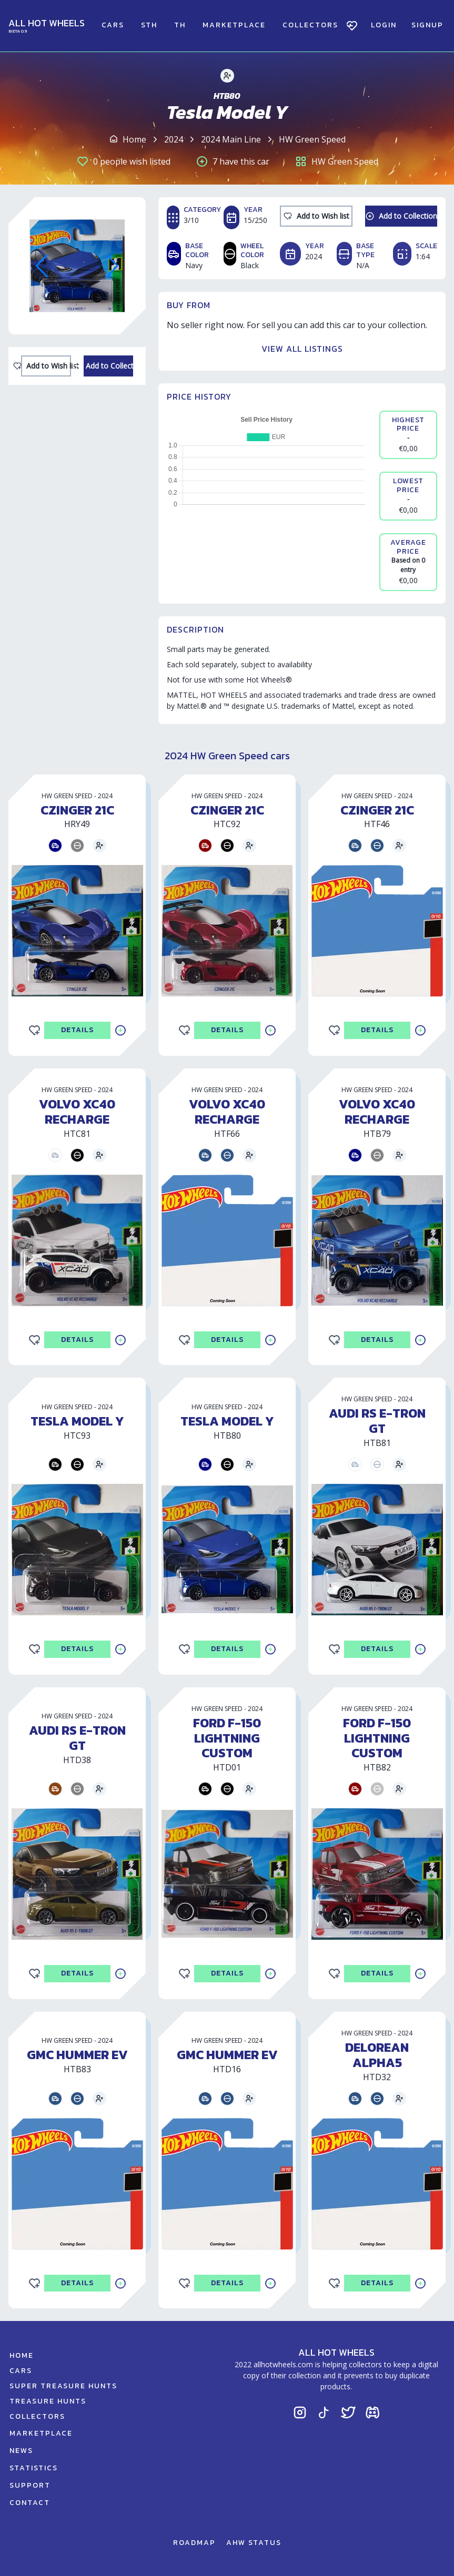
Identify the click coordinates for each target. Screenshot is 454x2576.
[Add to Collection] (109, 365)
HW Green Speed (312, 139)
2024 (173, 139)
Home (134, 139)
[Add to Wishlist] (46, 365)
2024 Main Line (231, 139)
